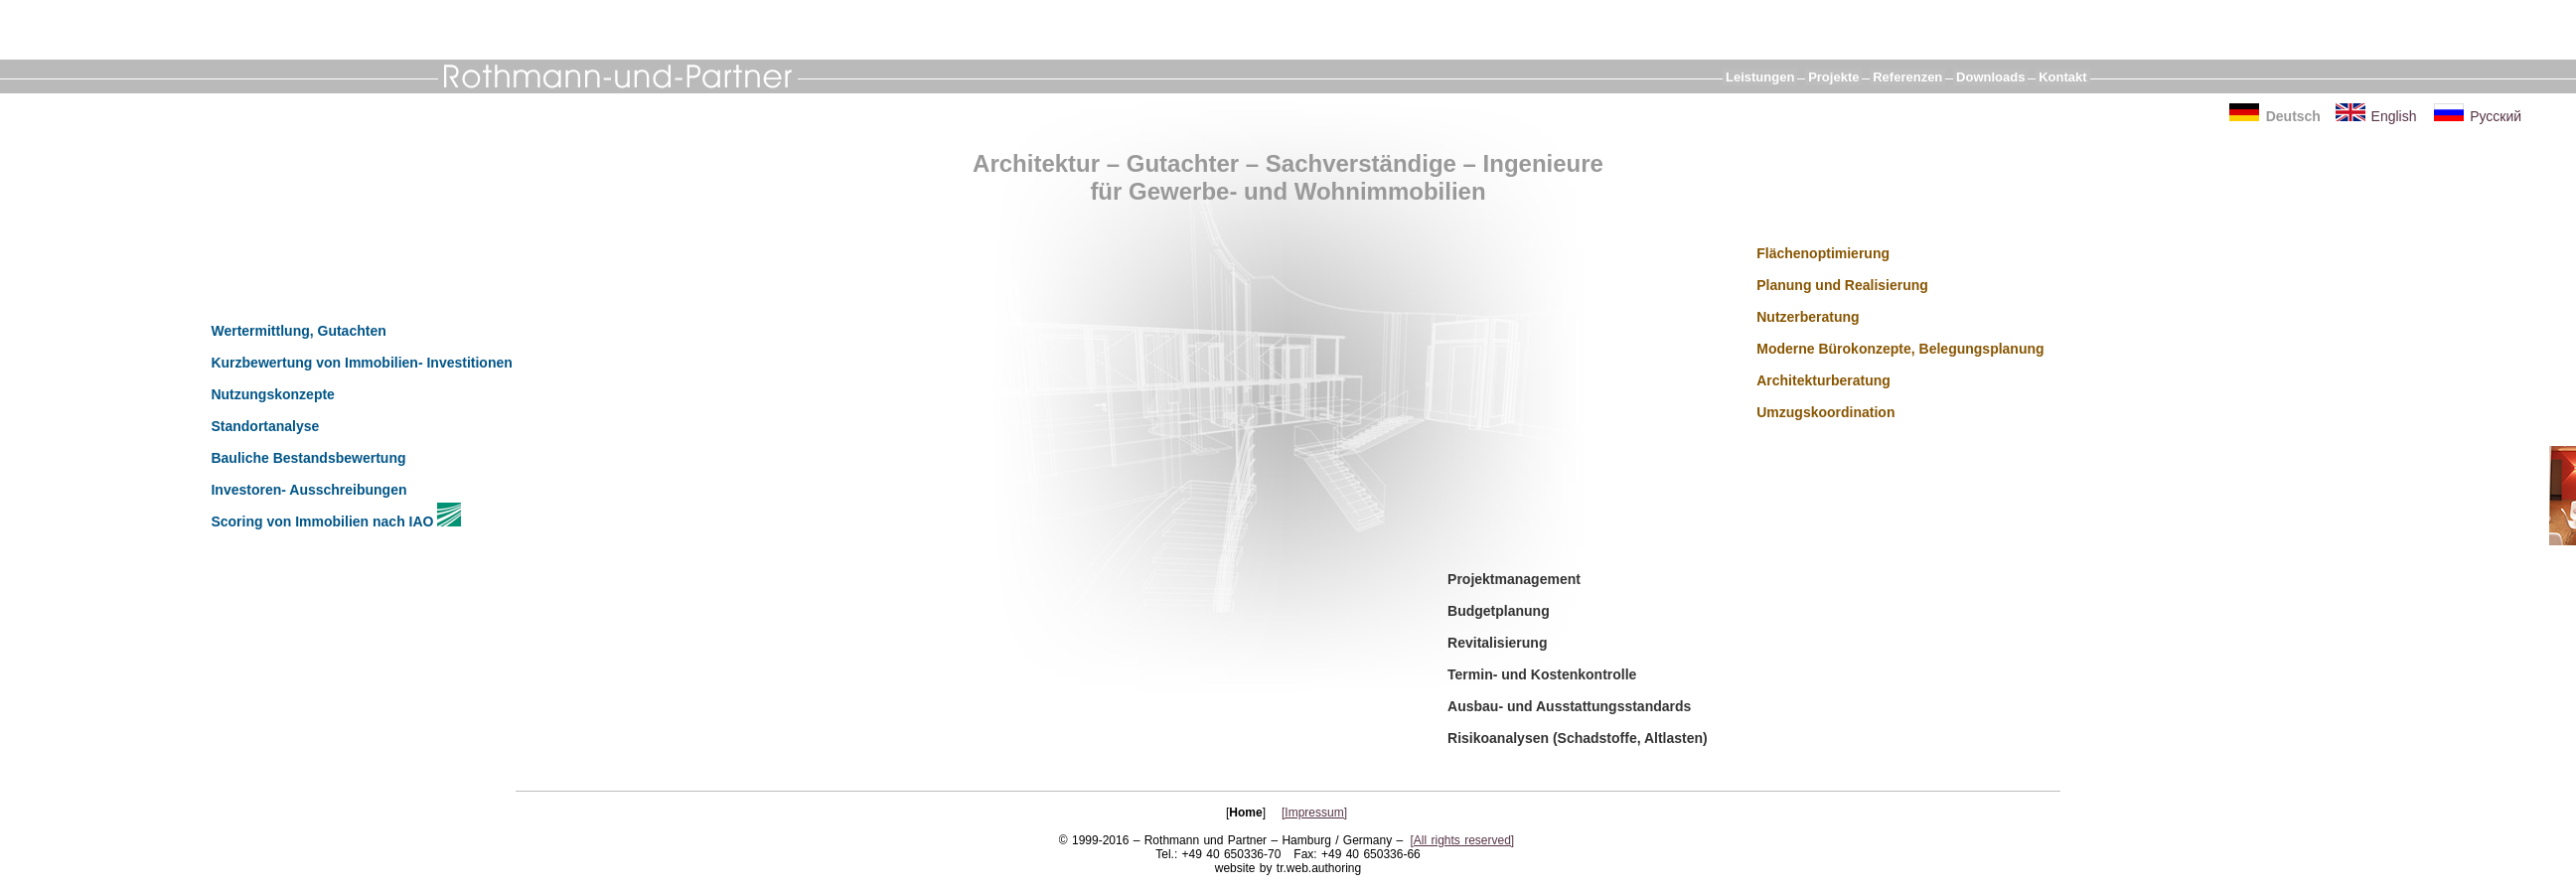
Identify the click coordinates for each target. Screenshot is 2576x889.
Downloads (1990, 77)
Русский (2495, 116)
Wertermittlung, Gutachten (298, 331)
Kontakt (2062, 77)
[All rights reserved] (1463, 840)
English (2394, 116)
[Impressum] (1314, 812)
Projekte (1833, 77)
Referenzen (1907, 77)
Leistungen (1760, 77)
